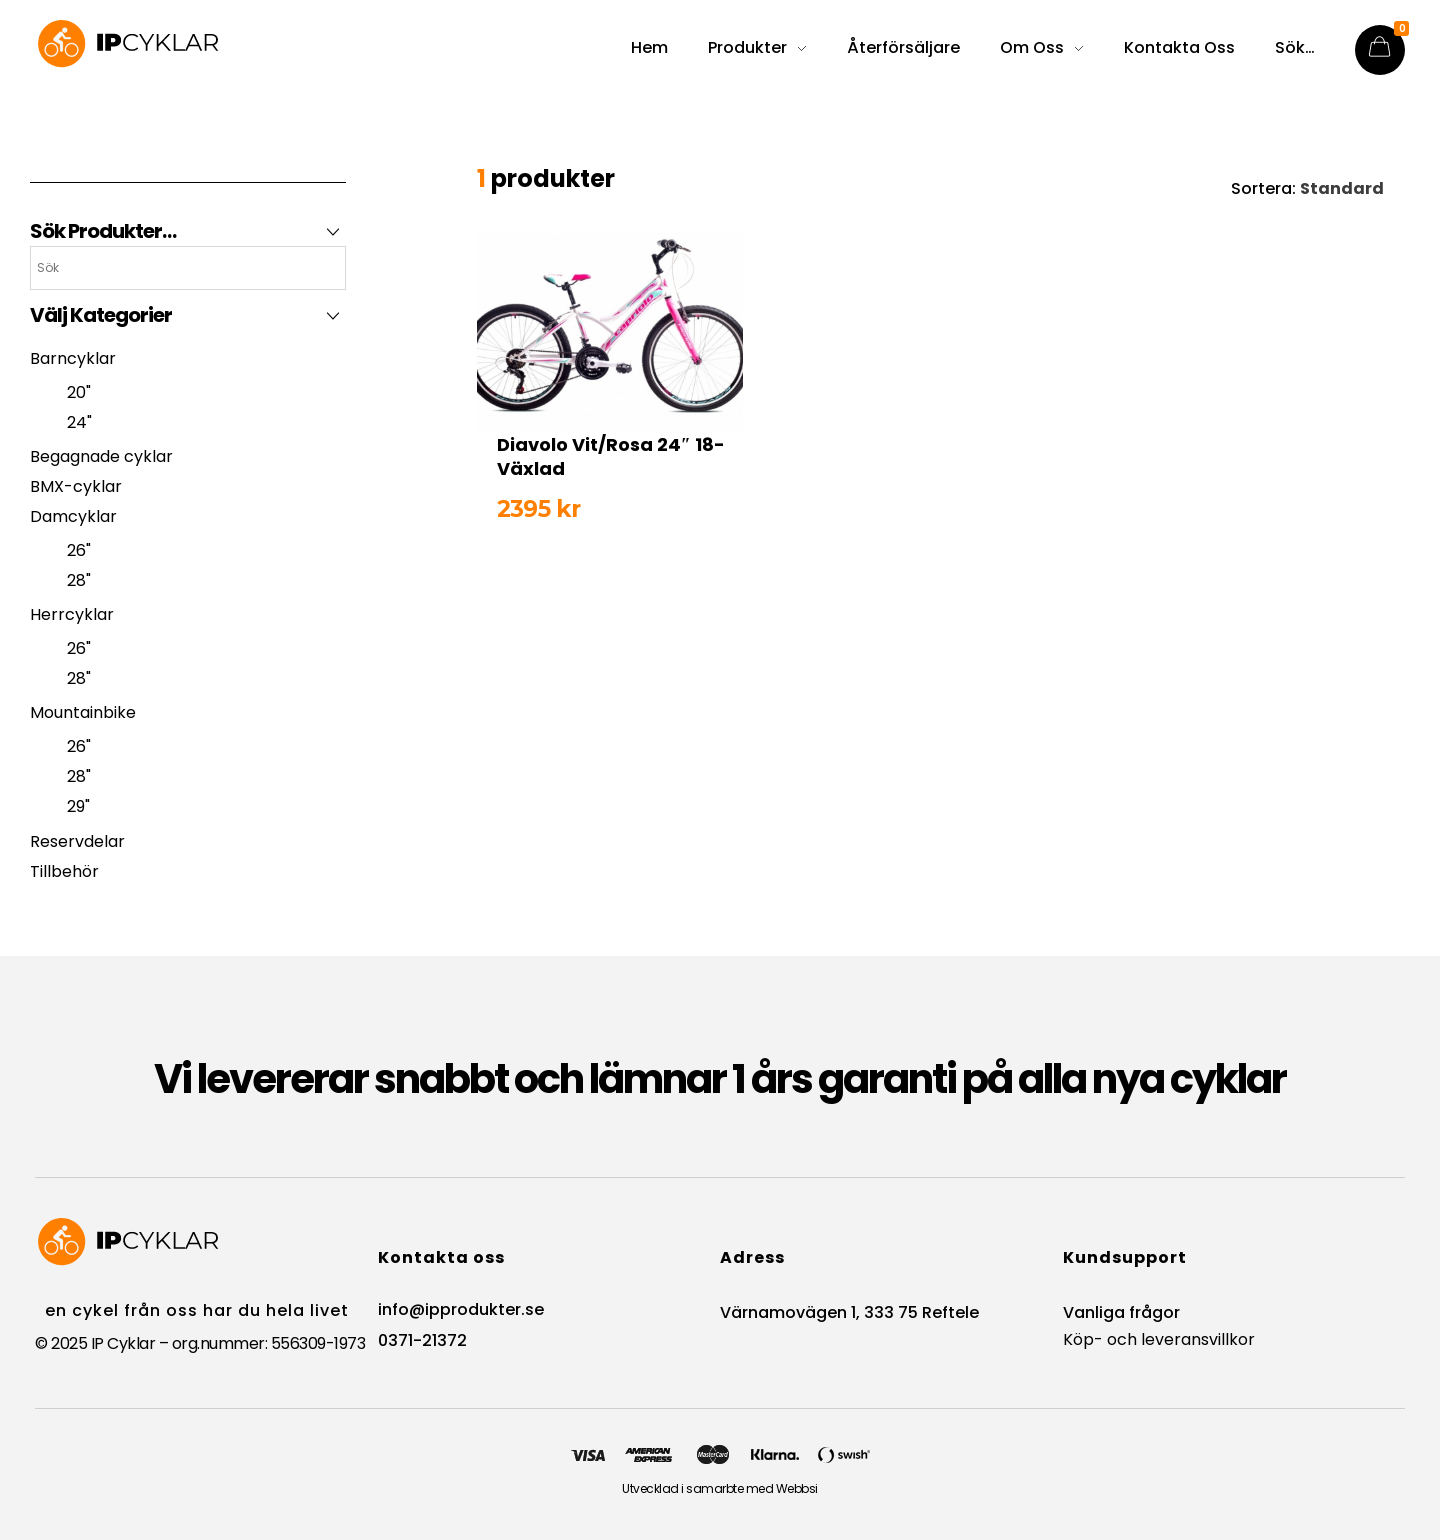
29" (78, 806)
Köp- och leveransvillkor (1159, 1339)
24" (79, 422)
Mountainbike (83, 712)
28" (79, 580)
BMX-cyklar (76, 486)
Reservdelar (77, 841)
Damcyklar (73, 516)
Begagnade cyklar (101, 456)
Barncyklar (73, 358)
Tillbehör (64, 871)
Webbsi (797, 1488)
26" (79, 550)
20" (79, 392)
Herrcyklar (72, 614)
